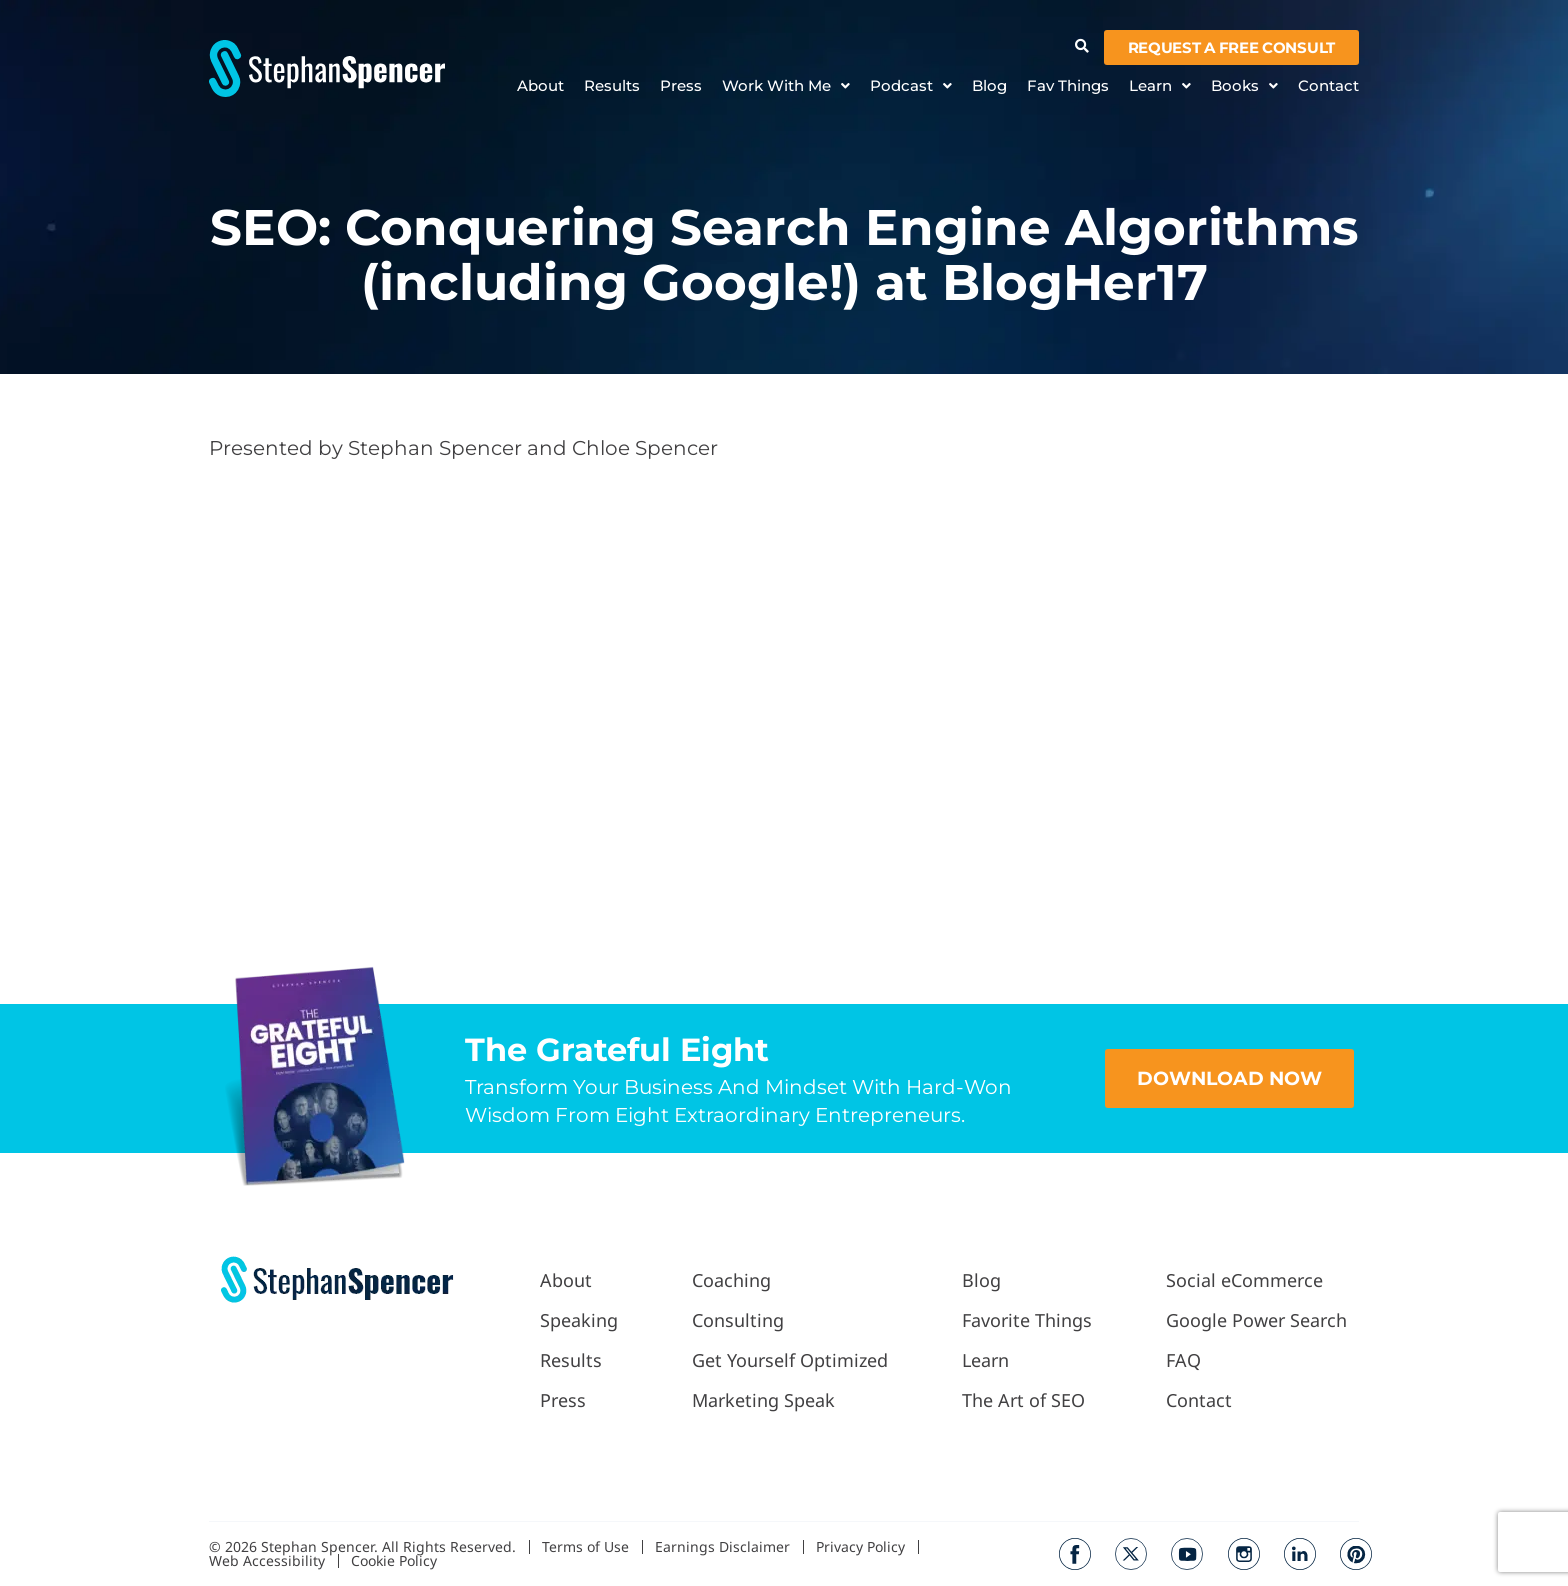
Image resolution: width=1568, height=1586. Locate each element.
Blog (989, 86)
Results (612, 86)
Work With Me (786, 86)
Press (681, 86)
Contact (1328, 86)
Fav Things (1068, 86)
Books (1244, 86)
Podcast (911, 86)
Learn (1160, 86)
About (540, 86)
